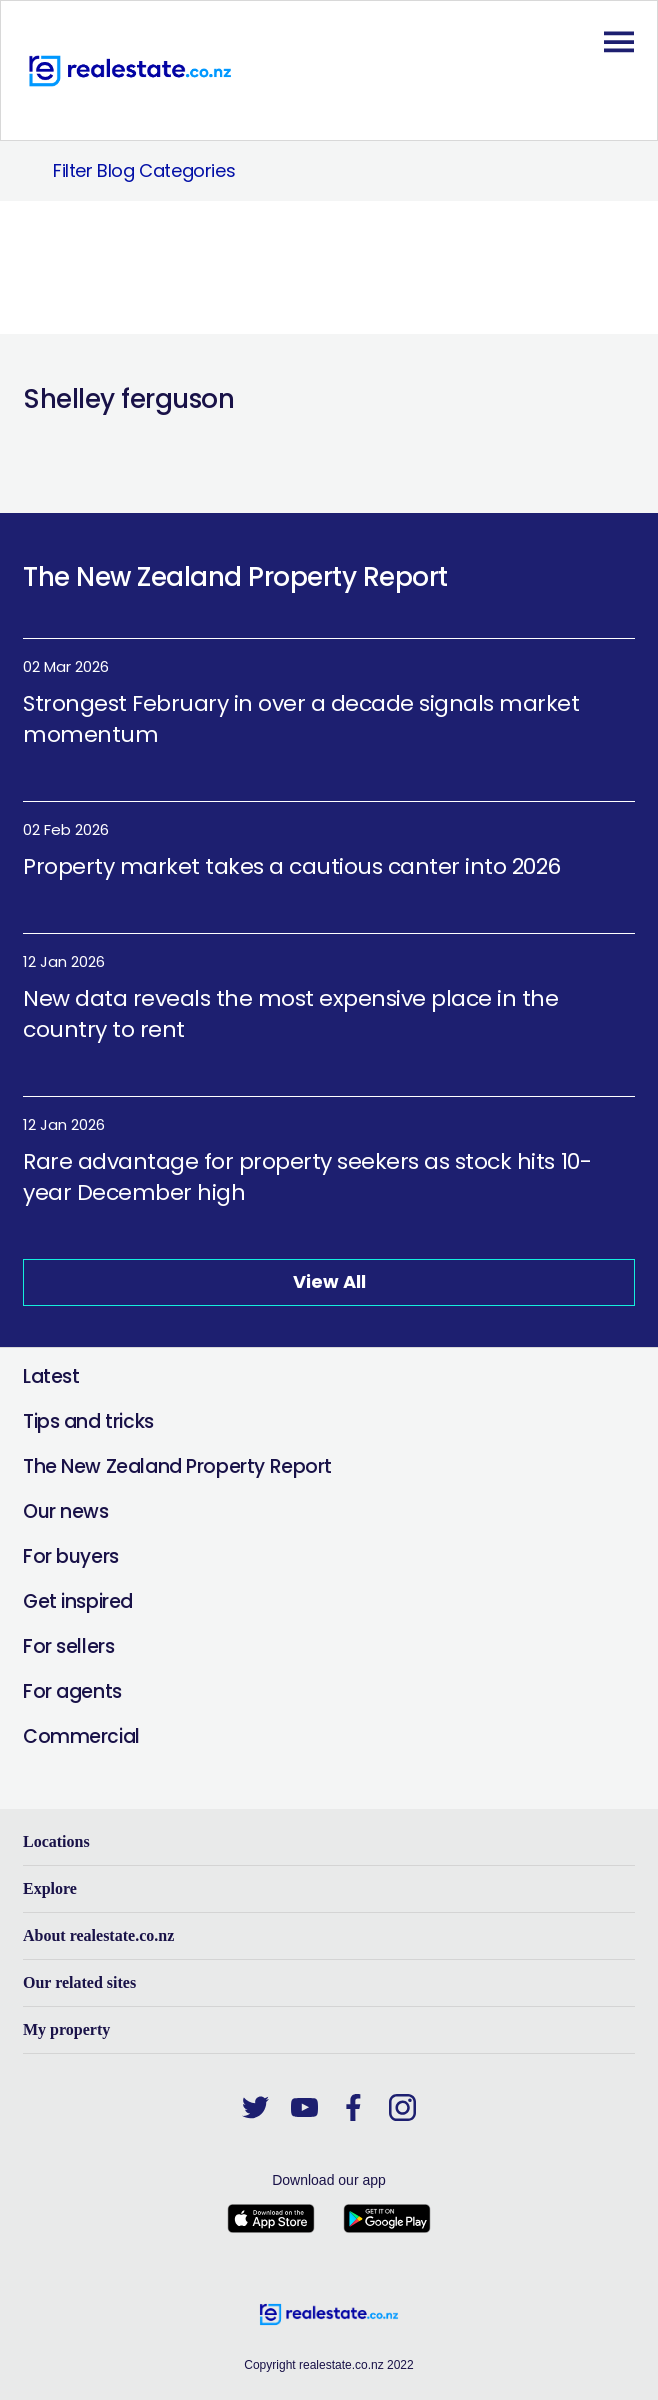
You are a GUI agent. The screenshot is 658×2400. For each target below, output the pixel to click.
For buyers (71, 1556)
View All (329, 1281)
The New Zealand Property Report (177, 1466)
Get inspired (78, 1601)
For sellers (68, 1646)
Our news (66, 1511)
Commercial (81, 1736)
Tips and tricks (88, 1421)
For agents (72, 1691)
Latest (51, 1376)
